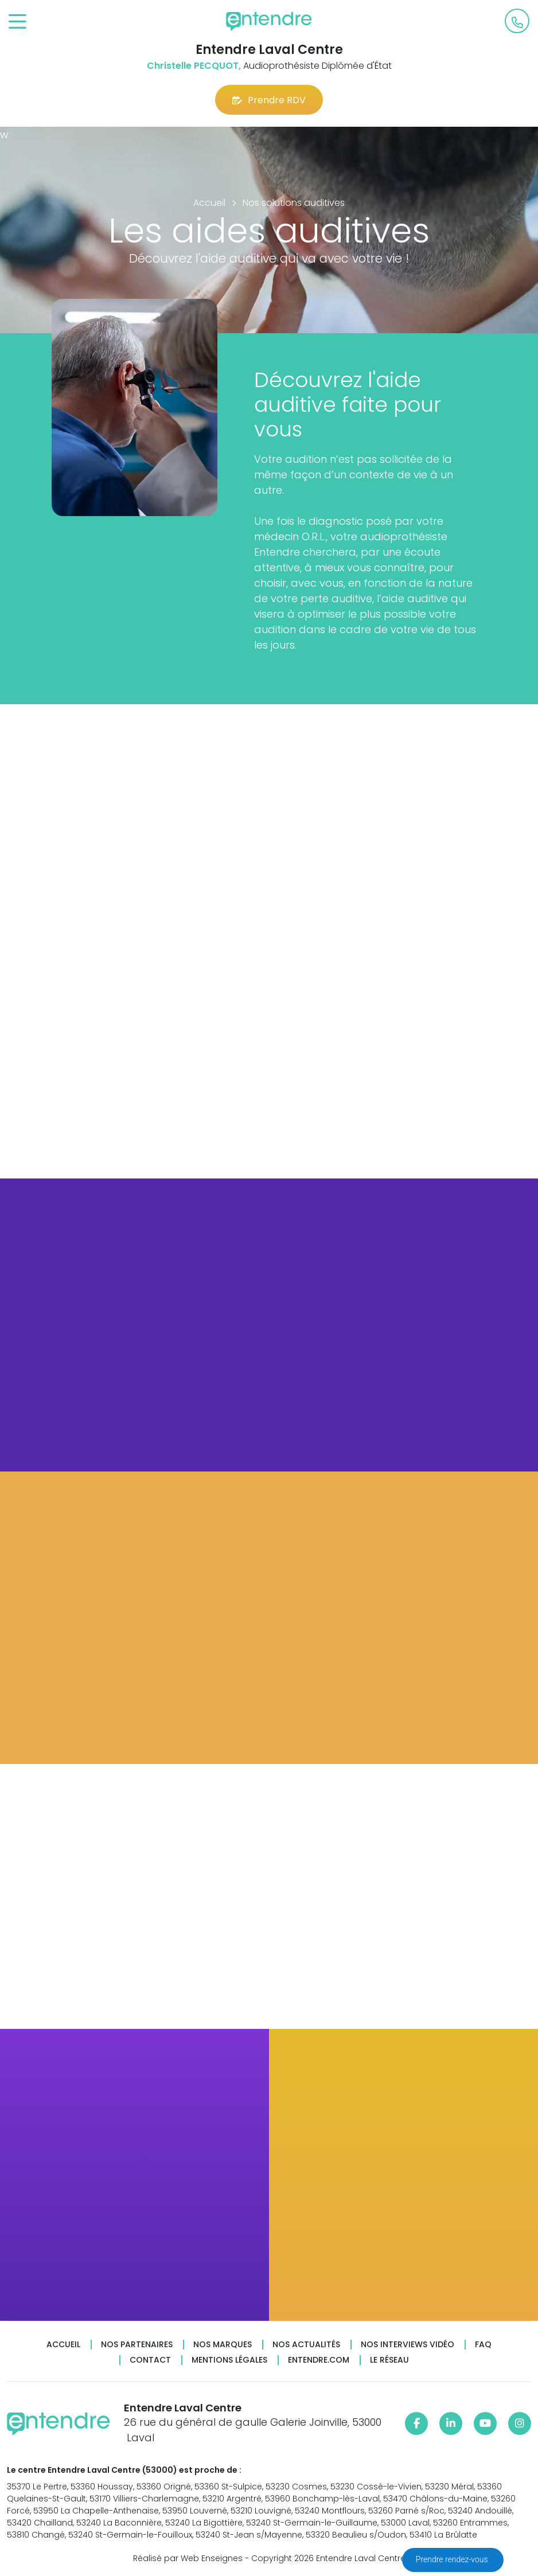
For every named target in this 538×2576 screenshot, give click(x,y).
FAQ (483, 2344)
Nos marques (222, 2344)
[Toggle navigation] (17, 22)
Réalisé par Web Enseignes (188, 2558)
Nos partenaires (137, 2344)
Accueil (63, 2344)
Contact (150, 2360)
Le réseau (389, 2360)
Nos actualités (306, 2344)
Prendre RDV (269, 100)
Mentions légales (229, 2360)
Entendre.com (318, 2360)
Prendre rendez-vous (453, 2559)
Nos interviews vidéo (407, 2344)
